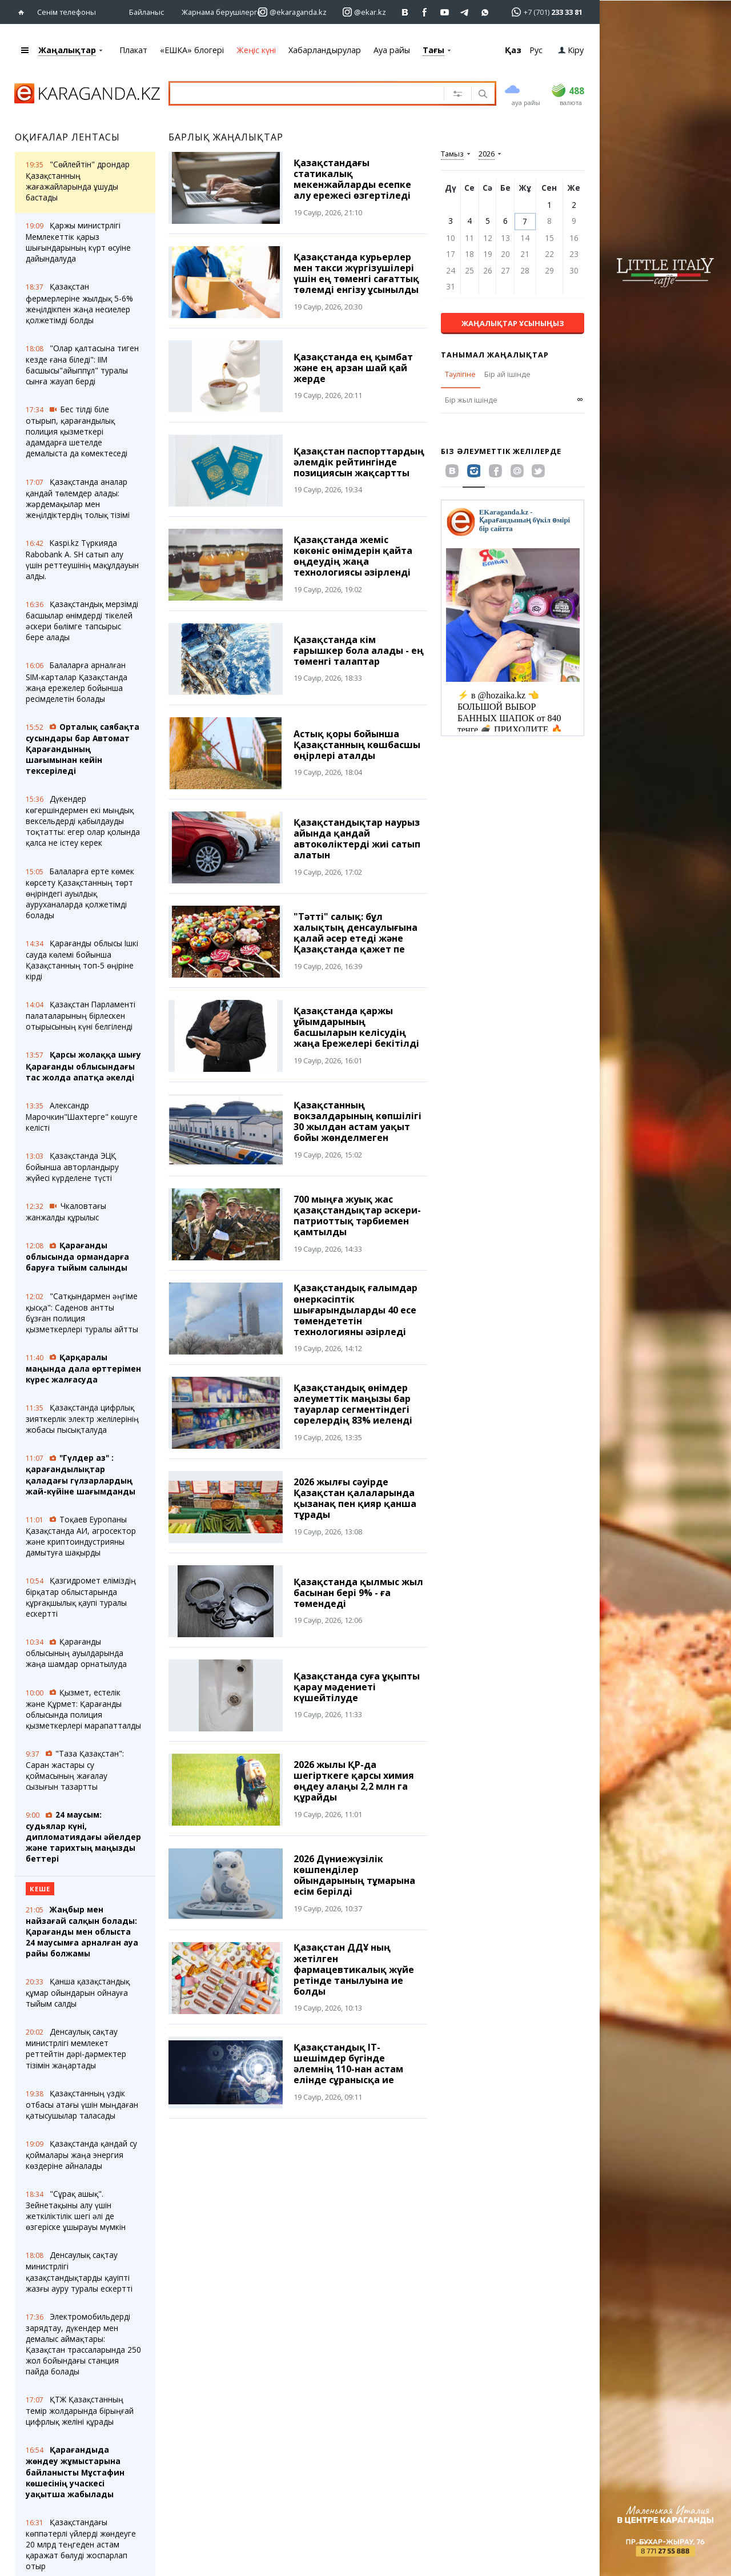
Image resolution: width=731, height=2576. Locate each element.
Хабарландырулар (324, 49)
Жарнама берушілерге (222, 11)
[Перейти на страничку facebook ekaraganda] (425, 12)
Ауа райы (391, 49)
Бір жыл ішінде (471, 399)
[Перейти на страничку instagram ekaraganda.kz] (292, 12)
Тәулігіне (460, 373)
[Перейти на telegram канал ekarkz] (465, 12)
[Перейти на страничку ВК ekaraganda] (405, 12)
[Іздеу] (481, 94)
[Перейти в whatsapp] (543, 11)
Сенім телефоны (66, 11)
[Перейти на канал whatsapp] (485, 12)
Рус (536, 49)
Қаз (513, 49)
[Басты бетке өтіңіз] (24, 12)
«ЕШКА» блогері (192, 49)
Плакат (133, 49)
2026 (487, 153)
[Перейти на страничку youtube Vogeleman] (445, 12)
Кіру (571, 49)
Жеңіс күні (256, 49)
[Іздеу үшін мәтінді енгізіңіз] (305, 92)
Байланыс (146, 11)
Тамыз (452, 153)
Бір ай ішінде (507, 373)
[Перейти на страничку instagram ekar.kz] (364, 12)
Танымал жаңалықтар (495, 354)
